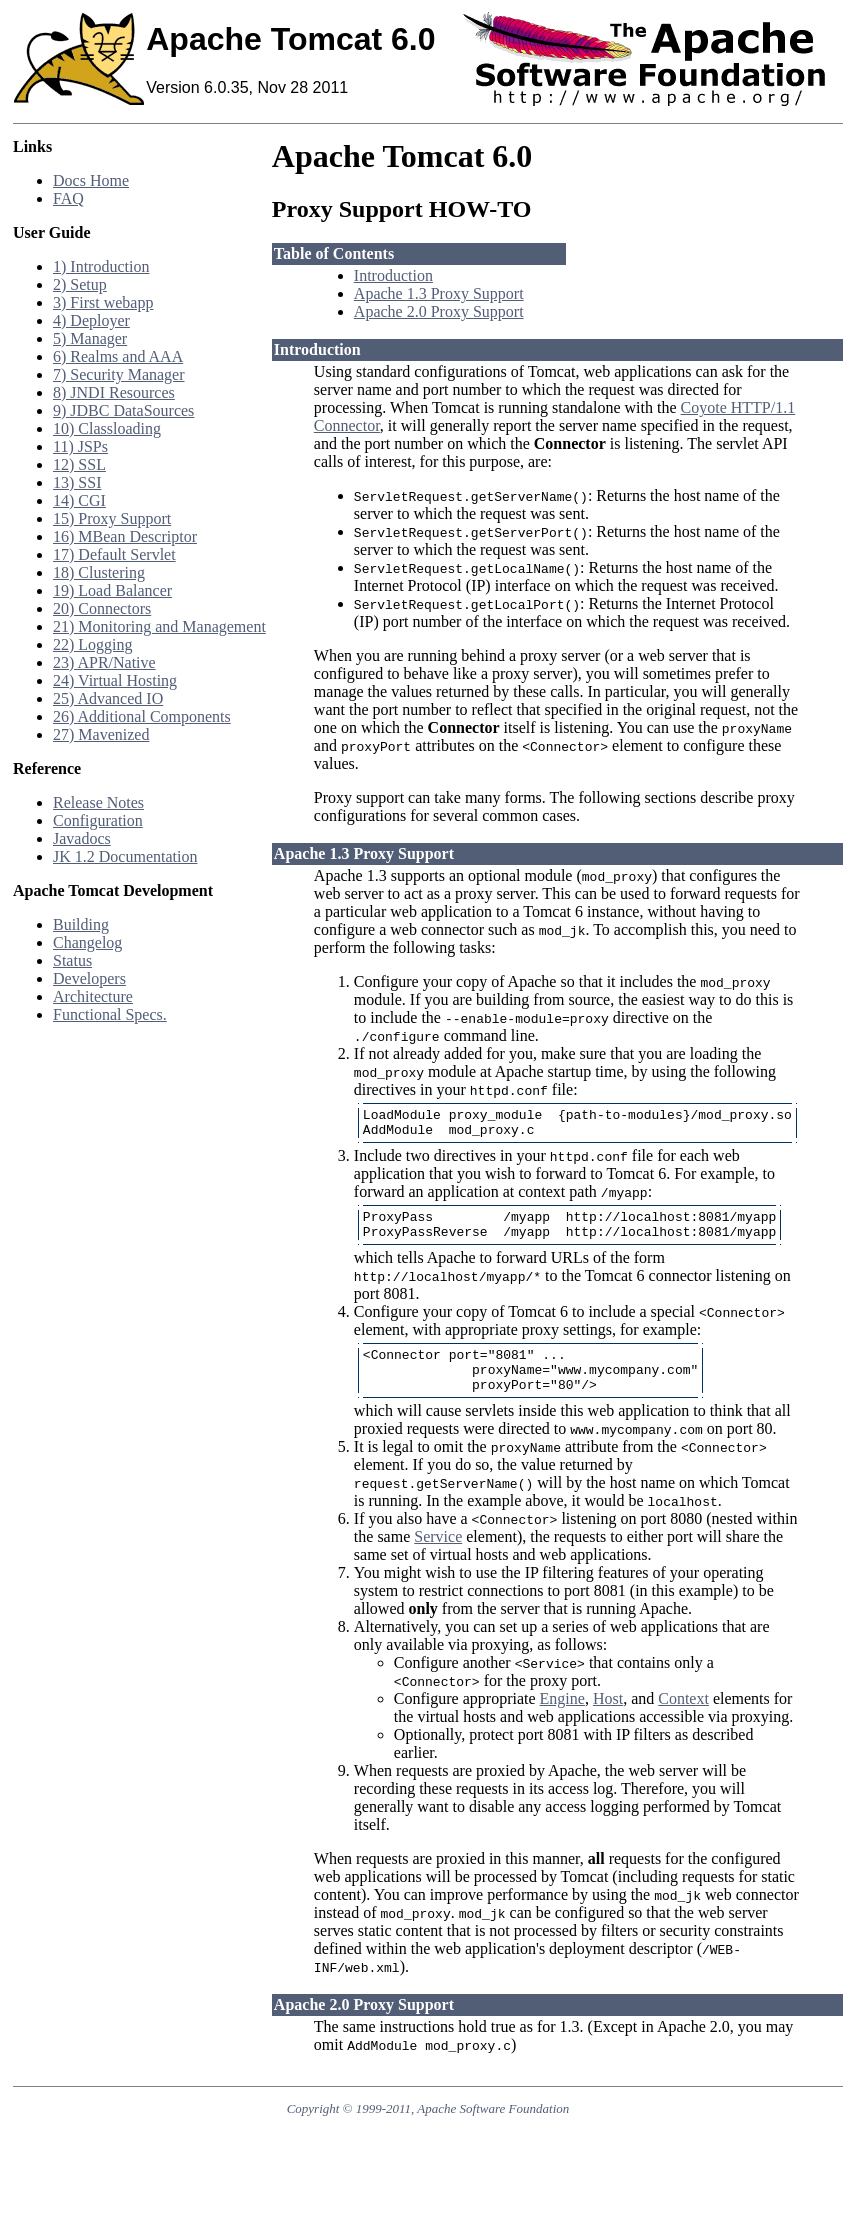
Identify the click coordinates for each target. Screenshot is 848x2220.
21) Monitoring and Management (159, 626)
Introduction (393, 275)
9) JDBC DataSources (123, 410)
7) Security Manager (119, 374)
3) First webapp (103, 302)
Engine (562, 1719)
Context (683, 1719)
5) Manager (90, 338)
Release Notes (98, 802)
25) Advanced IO (108, 698)
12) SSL (79, 464)
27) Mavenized (101, 734)
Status (72, 960)
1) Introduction (101, 266)
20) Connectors (102, 608)
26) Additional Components (142, 716)
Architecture (93, 996)
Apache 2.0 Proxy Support (439, 311)
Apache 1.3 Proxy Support (439, 293)
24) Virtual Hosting (115, 680)
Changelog (87, 942)
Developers (89, 978)
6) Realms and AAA (118, 356)
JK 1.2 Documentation (125, 856)
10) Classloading (107, 428)
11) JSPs (80, 446)
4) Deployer (91, 320)
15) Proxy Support (112, 518)
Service (438, 1557)
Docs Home (91, 180)
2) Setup (80, 284)
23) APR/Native (104, 662)
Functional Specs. (110, 1014)
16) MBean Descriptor (125, 536)
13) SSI (77, 482)
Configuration (98, 820)
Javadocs (82, 838)
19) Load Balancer (112, 590)
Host (608, 1719)
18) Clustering (99, 572)
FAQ (68, 198)
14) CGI (79, 500)
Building (81, 924)
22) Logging (93, 644)
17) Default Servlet (114, 554)
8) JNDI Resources (114, 392)
